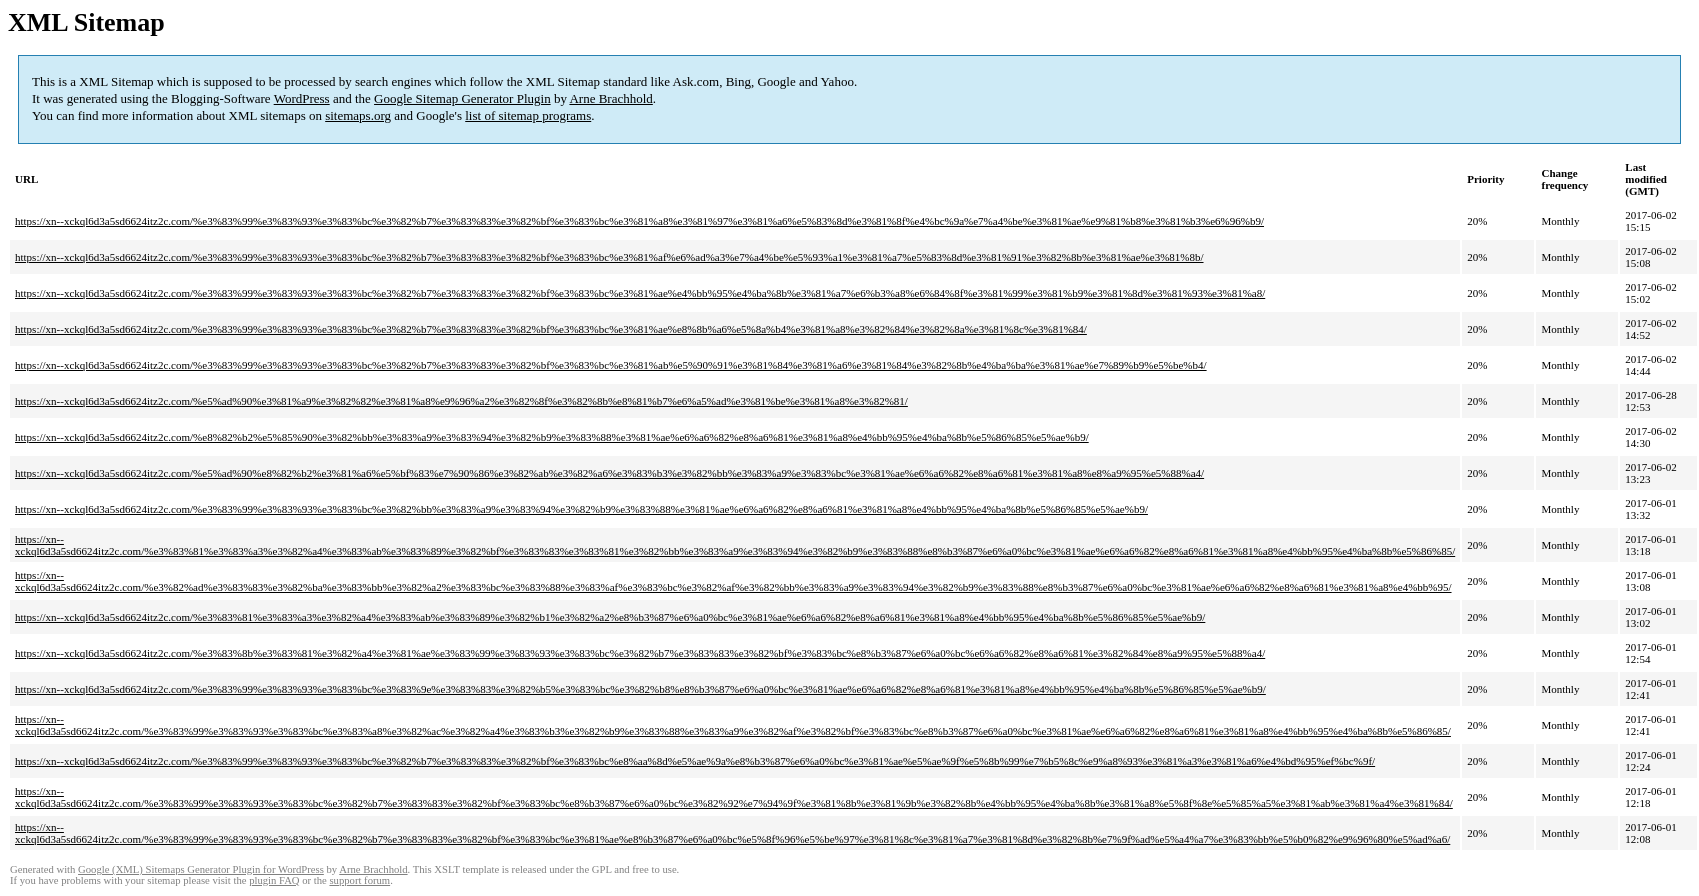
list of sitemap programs (528, 115)
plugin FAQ (274, 880)
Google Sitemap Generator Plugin (462, 98)
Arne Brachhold (610, 98)
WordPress (302, 98)
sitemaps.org (358, 115)
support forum (359, 880)
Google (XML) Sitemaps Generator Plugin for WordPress (201, 869)
